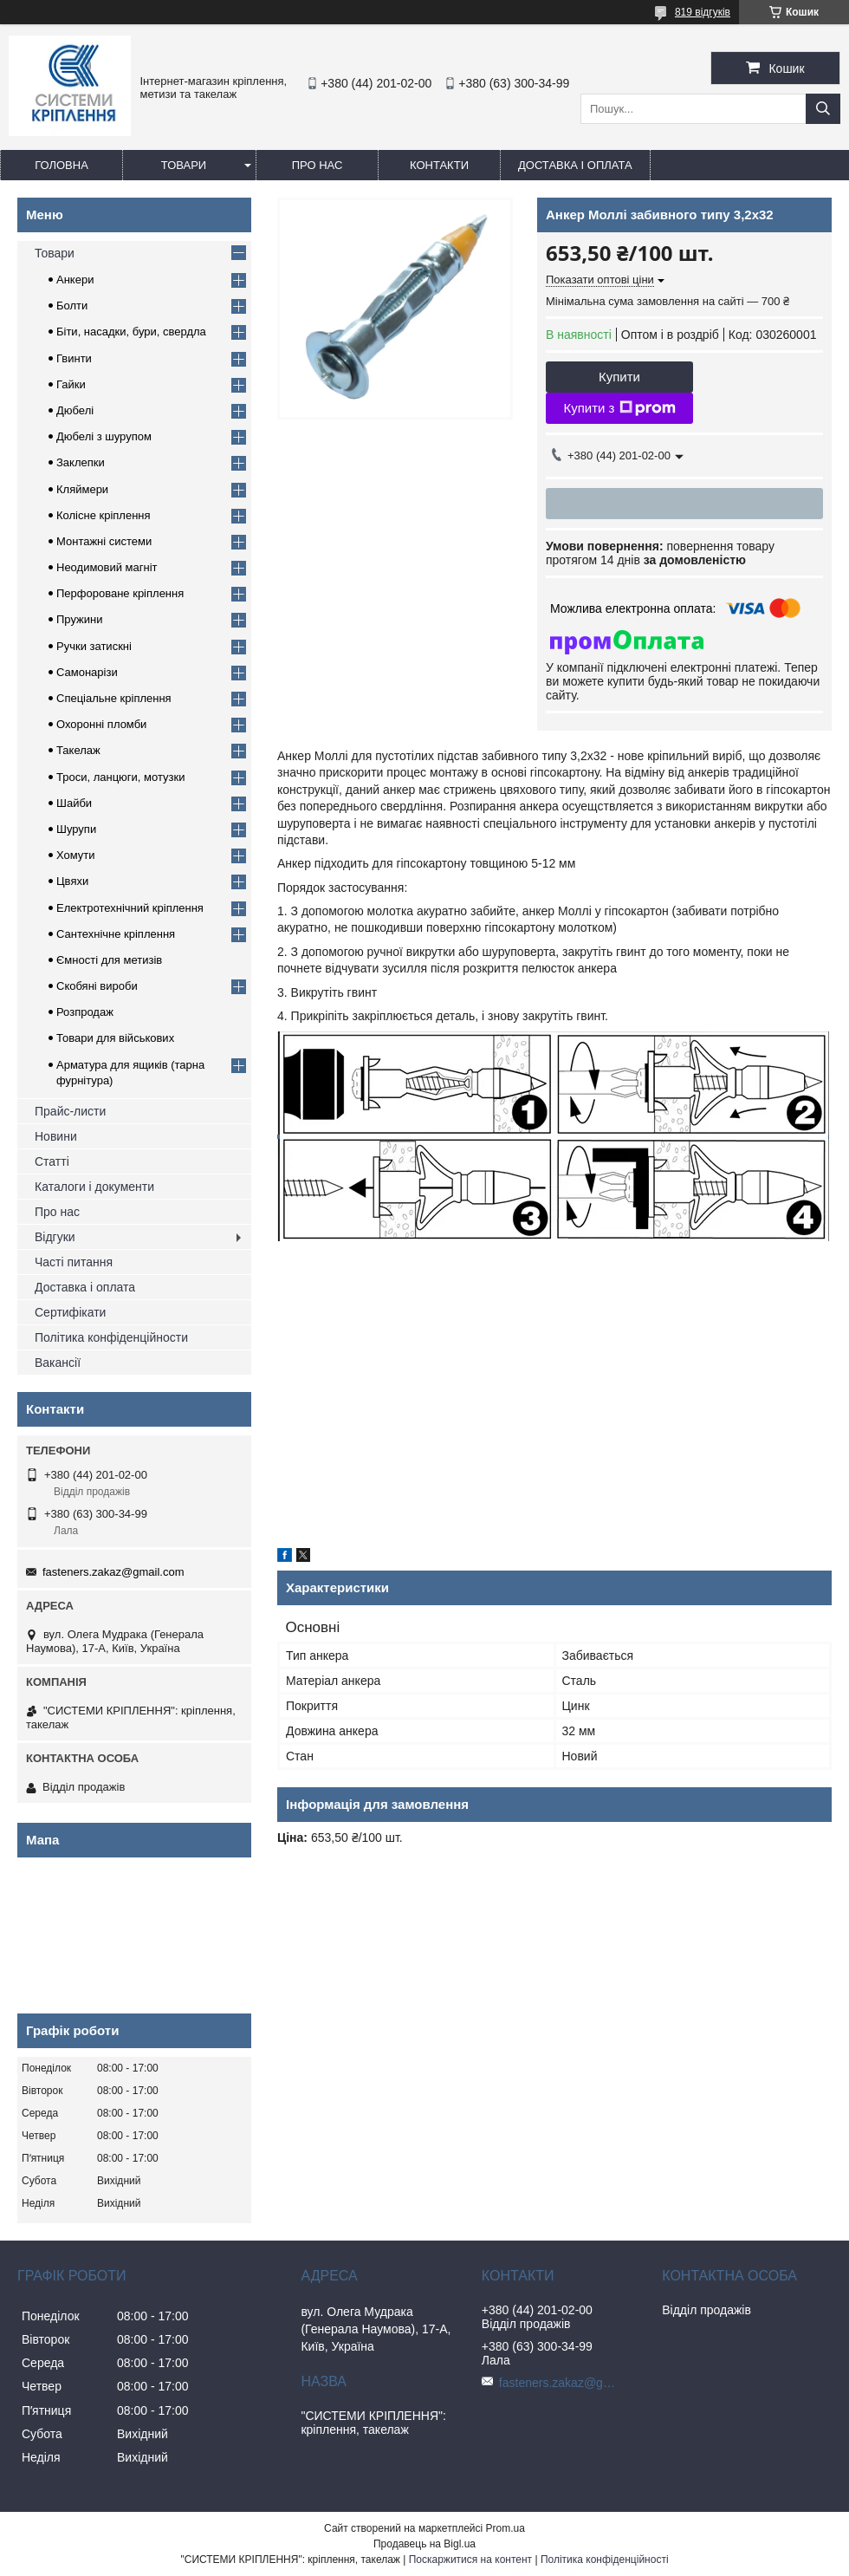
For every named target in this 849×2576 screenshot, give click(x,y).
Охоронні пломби (101, 724)
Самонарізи (87, 672)
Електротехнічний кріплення (130, 907)
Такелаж (78, 750)
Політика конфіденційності (605, 2559)
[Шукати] (823, 109)
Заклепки (80, 462)
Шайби (74, 803)
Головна (61, 165)
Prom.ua (505, 2528)
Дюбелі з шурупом (104, 436)
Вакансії (58, 1362)
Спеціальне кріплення (114, 698)
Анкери (75, 279)
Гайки (71, 384)
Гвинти (74, 358)
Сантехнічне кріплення (115, 933)
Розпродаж (84, 1011)
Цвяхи (72, 881)
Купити (619, 376)
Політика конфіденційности (111, 1337)
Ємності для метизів (109, 959)
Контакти (439, 165)
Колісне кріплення (103, 515)
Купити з (619, 408)
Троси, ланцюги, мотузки (120, 777)
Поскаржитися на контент (470, 2559)
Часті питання (74, 1262)
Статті (52, 1161)
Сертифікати (70, 1312)
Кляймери (82, 489)
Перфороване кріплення (120, 593)
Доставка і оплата (575, 165)
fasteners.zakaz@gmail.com (113, 1571)
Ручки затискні (94, 646)
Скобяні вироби (97, 985)
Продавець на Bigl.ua (424, 2544)
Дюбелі (75, 410)
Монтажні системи (104, 541)
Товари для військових (115, 1037)
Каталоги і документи (94, 1187)
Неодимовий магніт (107, 567)
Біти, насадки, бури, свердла (131, 331)
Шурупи (76, 829)
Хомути (75, 855)
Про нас (317, 165)
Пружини (79, 619)
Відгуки (55, 1237)
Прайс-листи (70, 1111)
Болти (71, 305)
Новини (56, 1136)
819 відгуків (702, 12)
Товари (183, 165)
